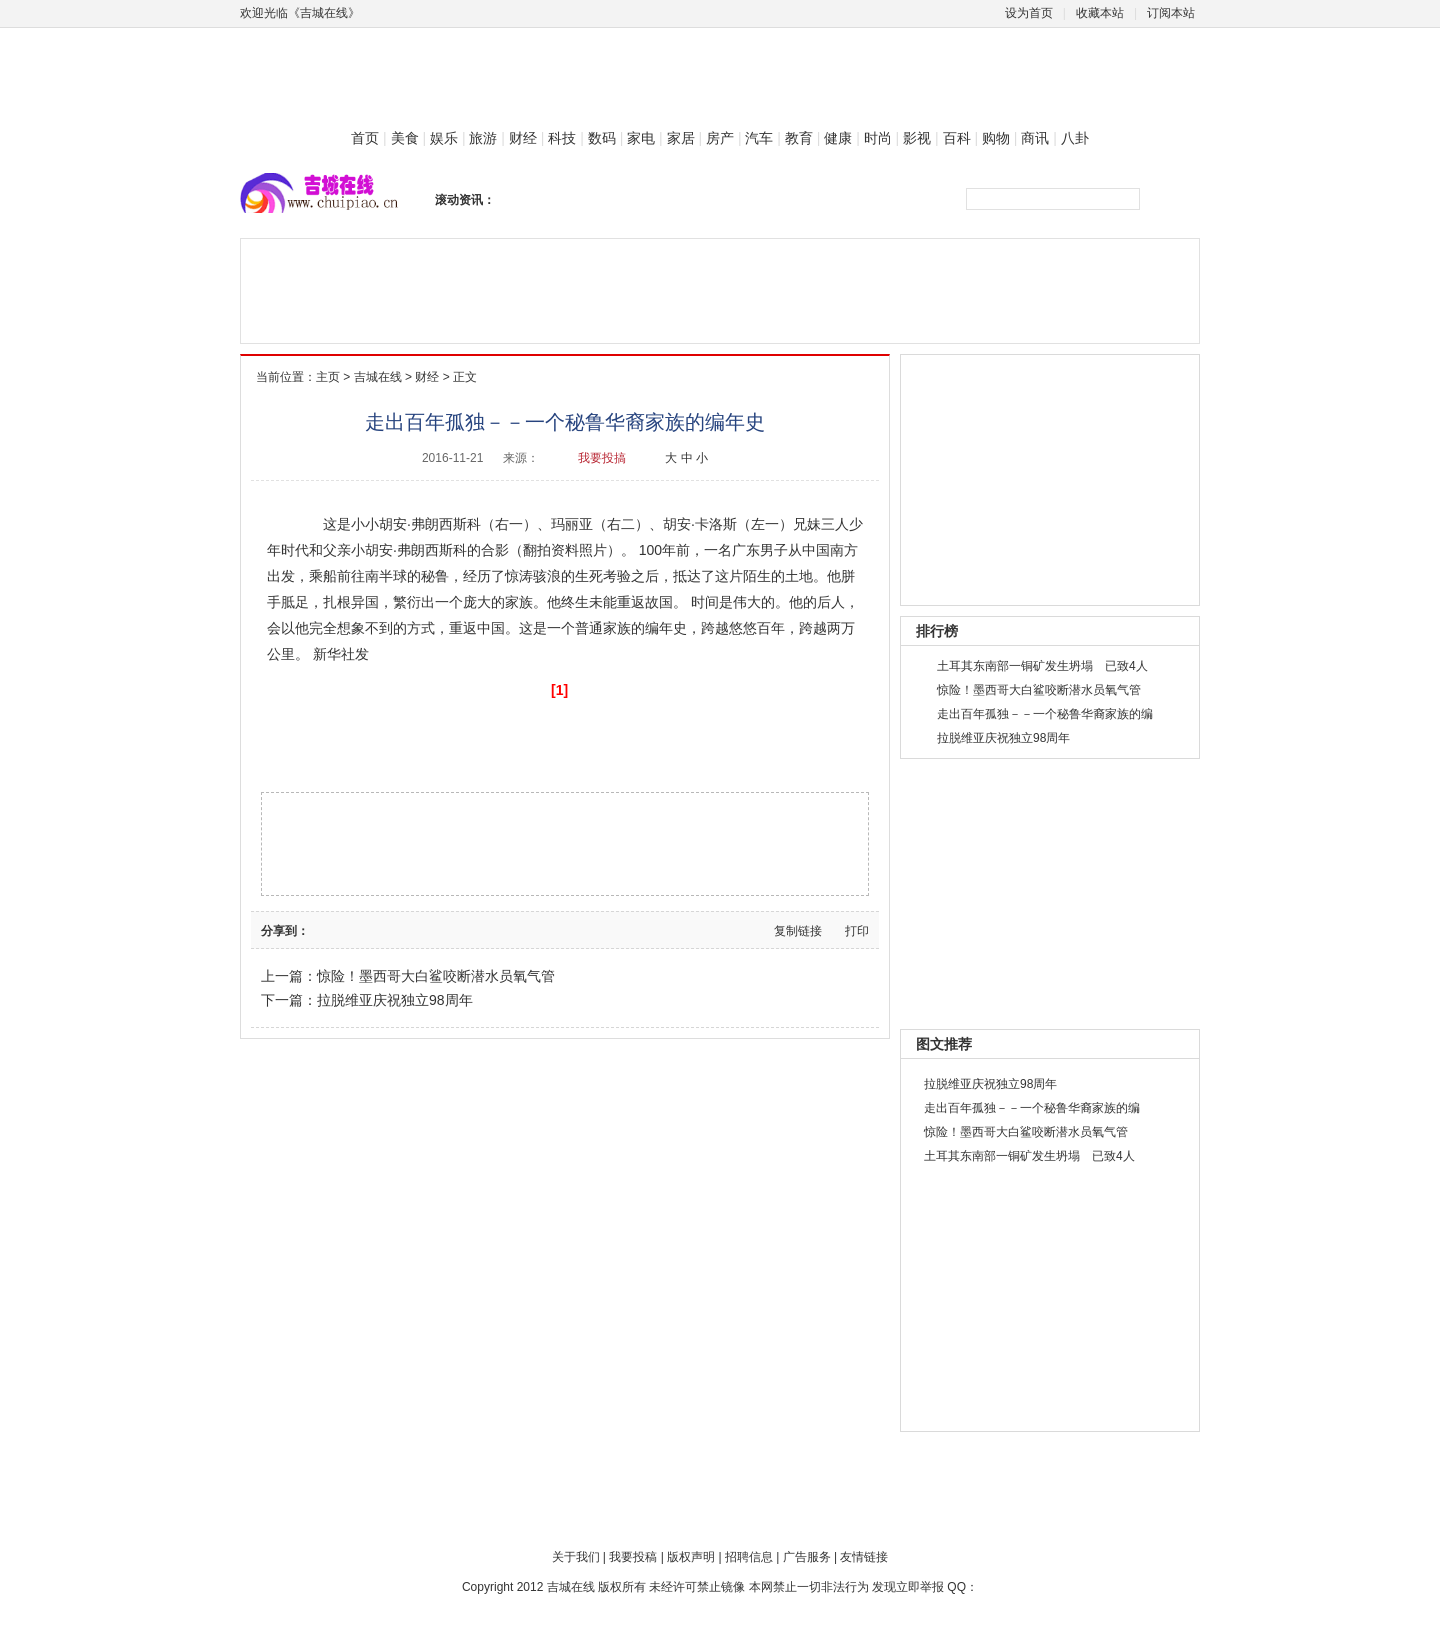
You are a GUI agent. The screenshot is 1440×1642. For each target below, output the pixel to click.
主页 (328, 377)
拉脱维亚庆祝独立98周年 (395, 1000)
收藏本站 (1100, 13)
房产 (720, 138)
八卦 (1075, 138)
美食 (405, 138)
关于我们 (576, 1557)
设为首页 (1029, 13)
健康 (838, 138)
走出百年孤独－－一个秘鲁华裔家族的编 (1045, 714)
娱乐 (444, 138)
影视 (917, 138)
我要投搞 (602, 458)
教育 (799, 138)
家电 (641, 138)
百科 (957, 138)
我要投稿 (633, 1557)
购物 (996, 138)
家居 (681, 138)
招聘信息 (749, 1557)
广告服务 (807, 1557)
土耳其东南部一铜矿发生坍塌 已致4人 (1042, 666)
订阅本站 (1171, 13)
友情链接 (864, 1557)
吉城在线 (378, 377)
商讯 (1035, 138)
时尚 (878, 138)
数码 (602, 138)
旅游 (483, 138)
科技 (562, 138)
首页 (365, 138)
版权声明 (691, 1557)
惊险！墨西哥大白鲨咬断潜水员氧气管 (436, 976)
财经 (523, 138)
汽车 (759, 138)
